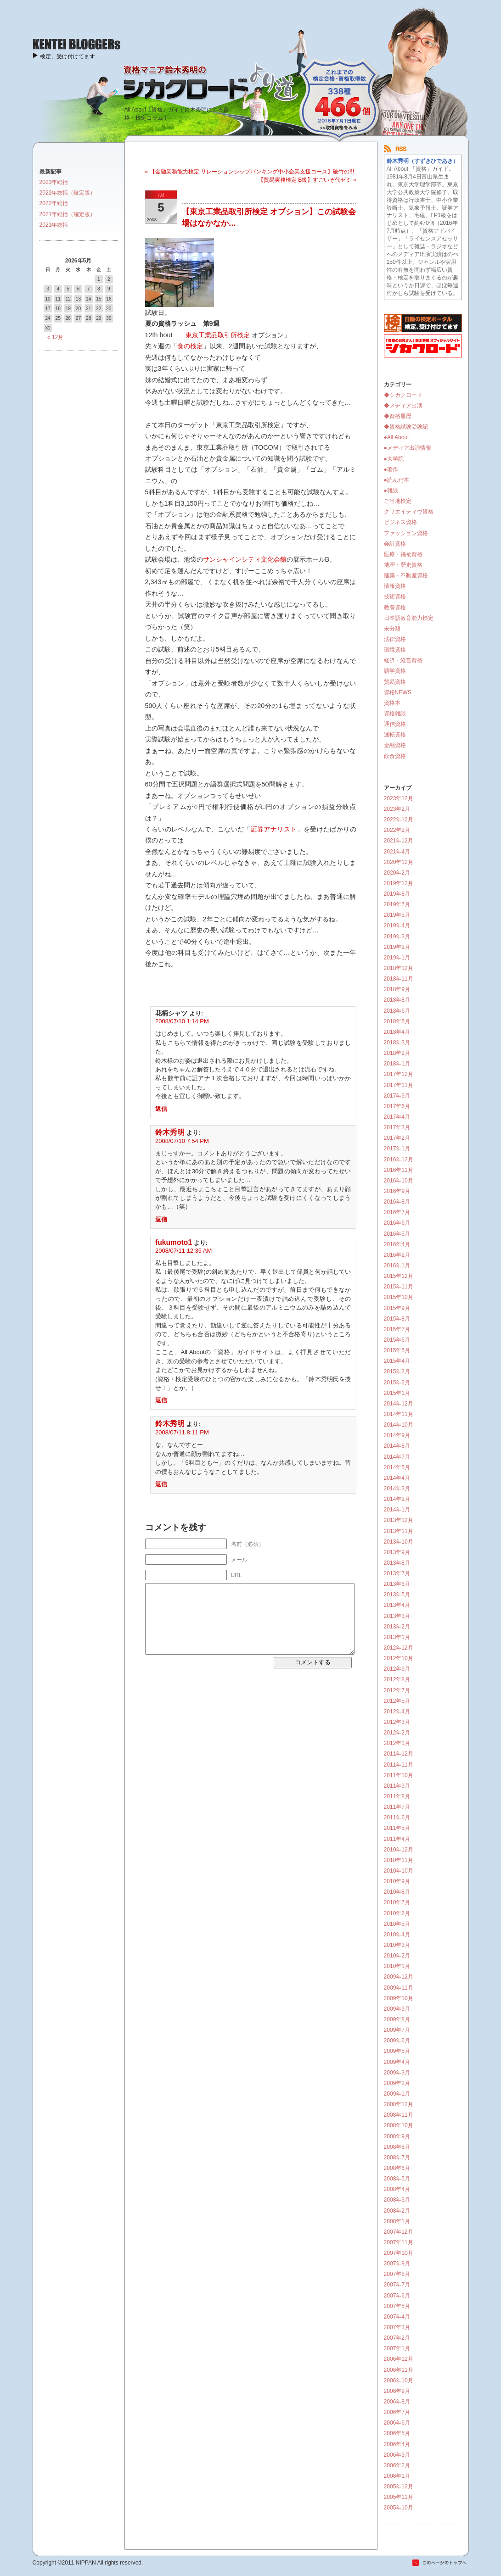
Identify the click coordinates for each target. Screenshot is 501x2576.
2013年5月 (397, 1594)
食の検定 (190, 346)
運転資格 (395, 734)
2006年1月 (397, 2476)
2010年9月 (397, 1881)
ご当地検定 (397, 501)
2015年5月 (397, 1350)
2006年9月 (397, 2391)
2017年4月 (397, 1117)
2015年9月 (397, 1308)
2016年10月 (398, 1180)
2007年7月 (397, 2284)
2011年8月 (397, 1796)
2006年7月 (397, 2412)
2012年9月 (397, 1669)
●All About (396, 437)
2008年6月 (397, 2168)
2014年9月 (397, 1435)
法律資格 (395, 639)
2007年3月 (397, 2327)
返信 (161, 1108)
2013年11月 (398, 1531)
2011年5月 (397, 1828)
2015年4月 (397, 1361)
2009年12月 (398, 1977)
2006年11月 (398, 2370)
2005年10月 (398, 2507)
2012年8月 (397, 1679)
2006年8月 (397, 2401)
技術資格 (395, 596)
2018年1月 (397, 1063)
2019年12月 (398, 883)
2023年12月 (398, 798)
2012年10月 (398, 1658)
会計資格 (395, 544)
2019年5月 (397, 915)
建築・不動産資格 (406, 575)
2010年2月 (397, 1955)
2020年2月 (397, 873)
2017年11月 (398, 1085)
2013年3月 (397, 1616)
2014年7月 (397, 1457)
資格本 (392, 703)
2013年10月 (398, 1542)
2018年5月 (397, 1021)
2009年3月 (397, 2072)
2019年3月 (397, 936)
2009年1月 (397, 2094)
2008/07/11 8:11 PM (182, 1432)
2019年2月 (397, 947)
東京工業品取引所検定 (218, 335)
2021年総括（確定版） (67, 214)
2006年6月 (397, 2423)
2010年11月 (398, 1860)
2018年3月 (397, 1042)
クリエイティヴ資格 (408, 511)
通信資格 (395, 724)
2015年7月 (397, 1329)
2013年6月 (397, 1584)
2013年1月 (397, 1637)
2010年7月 (397, 1902)
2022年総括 (53, 203)
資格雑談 (395, 713)
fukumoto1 (173, 1242)
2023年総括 (53, 182)
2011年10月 (398, 1775)
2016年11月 (398, 1170)
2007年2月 (397, 2338)
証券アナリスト (274, 829)
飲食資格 (395, 756)
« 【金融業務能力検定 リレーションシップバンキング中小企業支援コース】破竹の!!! (250, 171)
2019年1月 (397, 957)
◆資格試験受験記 (406, 427)
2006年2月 (397, 2465)
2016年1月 (397, 1265)
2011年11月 (398, 1765)
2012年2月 (397, 1732)
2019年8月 (397, 894)
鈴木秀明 (170, 1132)
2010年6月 (397, 1913)
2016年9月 (397, 1191)
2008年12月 (398, 2104)
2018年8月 (397, 1000)
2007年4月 (397, 2317)
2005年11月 (398, 2497)
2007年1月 (397, 2348)
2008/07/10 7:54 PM (182, 1140)
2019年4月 (397, 925)
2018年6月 (397, 1011)
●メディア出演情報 (407, 448)
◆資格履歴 (397, 416)
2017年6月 (397, 1106)
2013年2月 (397, 1626)
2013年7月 (397, 1573)
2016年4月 (397, 1244)
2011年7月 (397, 1807)
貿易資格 (395, 682)
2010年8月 (397, 1892)
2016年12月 (398, 1159)
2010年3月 (397, 1945)
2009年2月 (397, 2083)
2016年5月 (397, 1234)
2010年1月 (397, 1966)
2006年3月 (397, 2455)
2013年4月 (397, 1605)
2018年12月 (398, 968)
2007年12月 (398, 2232)
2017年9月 (397, 1096)
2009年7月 (397, 2030)
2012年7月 (397, 1690)
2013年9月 (397, 1552)
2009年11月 (398, 1988)
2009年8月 (397, 2019)
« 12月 (55, 337)
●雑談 (391, 490)
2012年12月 (398, 1648)
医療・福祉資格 (403, 554)
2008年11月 (398, 2115)
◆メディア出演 (403, 405)
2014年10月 (398, 1425)
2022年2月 (397, 830)
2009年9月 (397, 2009)
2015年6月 (397, 1340)
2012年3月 (397, 1722)
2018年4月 (397, 1032)
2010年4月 (397, 1934)
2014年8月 (397, 1446)
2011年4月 (397, 1839)
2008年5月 (397, 2178)
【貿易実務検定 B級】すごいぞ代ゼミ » (307, 180)
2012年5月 (397, 1701)
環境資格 (395, 650)
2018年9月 (397, 989)
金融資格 (395, 745)
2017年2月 (397, 1138)
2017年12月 (398, 1074)
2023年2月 (397, 809)
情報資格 (395, 586)
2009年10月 (398, 1998)
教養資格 (395, 607)
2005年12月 (398, 2486)
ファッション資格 (406, 533)
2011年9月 (397, 1786)
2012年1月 (397, 1743)
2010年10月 (398, 1871)
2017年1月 (397, 1148)
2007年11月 (398, 2242)
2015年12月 (398, 1276)
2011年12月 (398, 1754)
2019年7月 (397, 904)
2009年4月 (397, 2062)
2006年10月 (398, 2380)
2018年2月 (397, 1053)
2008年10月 (398, 2125)
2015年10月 (398, 1297)
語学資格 (395, 671)
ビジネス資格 (400, 522)
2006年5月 (397, 2433)
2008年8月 (397, 2147)
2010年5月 (397, 1924)
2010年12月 (398, 1849)
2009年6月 (397, 2040)
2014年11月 (398, 1414)
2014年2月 (397, 1499)
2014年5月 (397, 1467)
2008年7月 (397, 2157)
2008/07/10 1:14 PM (182, 1021)
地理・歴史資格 (403, 565)
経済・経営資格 (403, 660)
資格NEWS (397, 692)
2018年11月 (398, 979)
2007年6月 (397, 2295)
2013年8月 (397, 1563)
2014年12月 (398, 1403)
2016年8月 (397, 1202)
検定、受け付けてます (67, 56)
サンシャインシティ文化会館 (245, 559)
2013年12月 (398, 1520)
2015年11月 (398, 1286)
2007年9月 (397, 2263)
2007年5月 (397, 2306)
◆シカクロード (403, 395)
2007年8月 (397, 2274)
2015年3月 (397, 1371)
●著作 (391, 469)
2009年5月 (397, 2051)
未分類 (392, 628)
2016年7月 (397, 1212)
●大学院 (394, 459)
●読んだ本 (396, 480)
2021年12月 (398, 840)
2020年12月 (398, 862)
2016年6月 (397, 1223)
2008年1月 (397, 2221)
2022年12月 (398, 819)
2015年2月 (397, 1382)
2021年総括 (53, 225)
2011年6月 (397, 1817)
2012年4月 (397, 1711)
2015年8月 (397, 1319)
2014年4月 (397, 1478)
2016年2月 (397, 1255)
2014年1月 (397, 1509)
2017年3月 (397, 1127)
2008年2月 (397, 2211)
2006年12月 (398, 2359)
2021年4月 (397, 851)
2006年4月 (397, 2444)
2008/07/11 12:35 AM (183, 1250)
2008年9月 (397, 2136)
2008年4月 (397, 2189)
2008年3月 (397, 2200)
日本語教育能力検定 (408, 618)
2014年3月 (397, 1488)
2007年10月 (398, 2253)
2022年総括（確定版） (67, 193)
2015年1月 (397, 1393)
